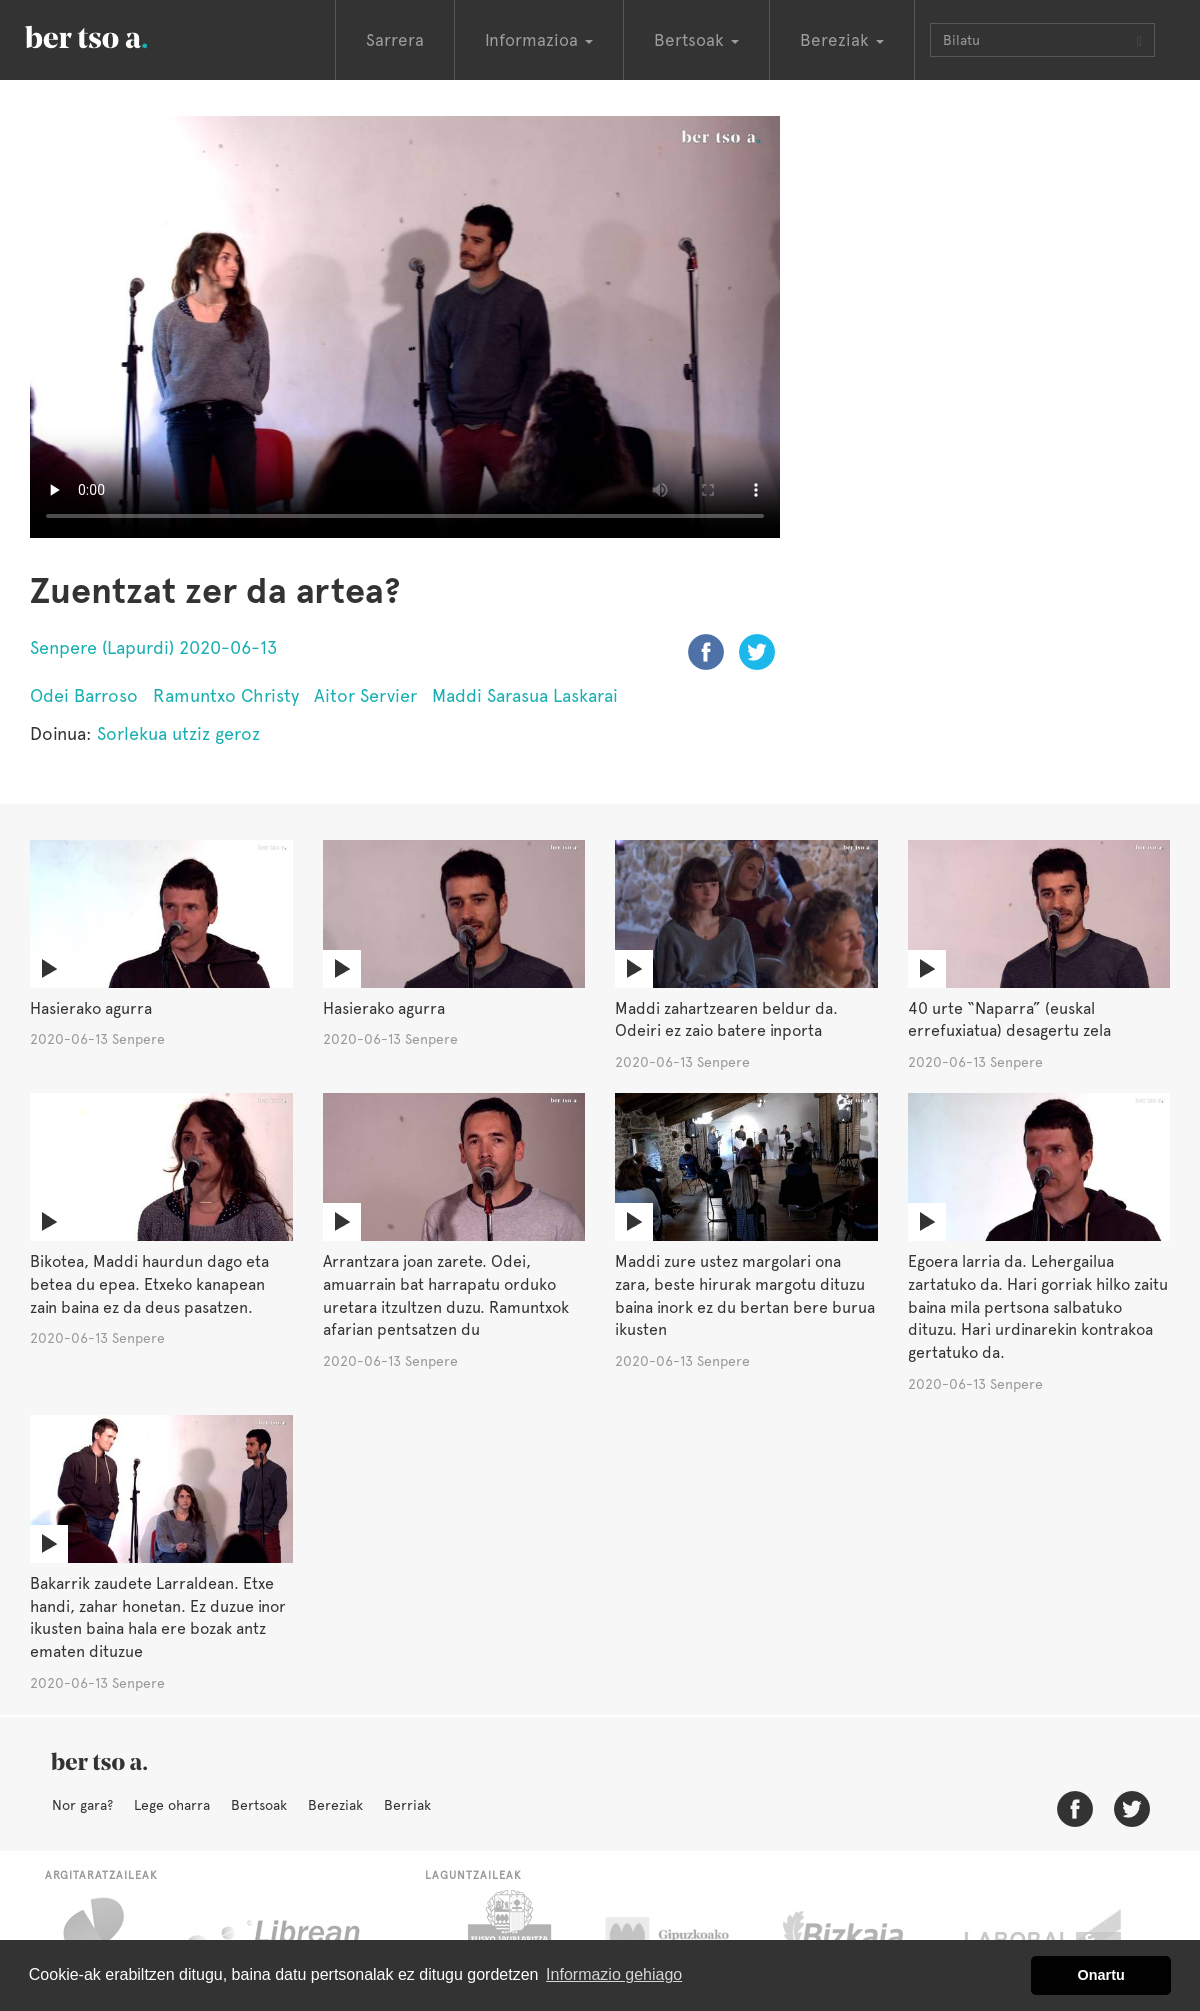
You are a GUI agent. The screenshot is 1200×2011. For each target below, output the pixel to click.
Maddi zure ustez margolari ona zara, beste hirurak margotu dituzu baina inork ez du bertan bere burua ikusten (745, 1296)
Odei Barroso (84, 695)
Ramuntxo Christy (226, 695)
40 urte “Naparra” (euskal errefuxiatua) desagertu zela (1009, 1020)
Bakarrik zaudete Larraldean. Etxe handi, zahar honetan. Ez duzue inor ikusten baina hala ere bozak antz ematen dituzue (158, 1618)
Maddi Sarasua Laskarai (525, 695)
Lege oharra (172, 1805)
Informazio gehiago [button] (614, 1974)
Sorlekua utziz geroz (178, 733)
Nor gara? (82, 1805)
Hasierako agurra (91, 1008)
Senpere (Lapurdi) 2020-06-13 (153, 647)
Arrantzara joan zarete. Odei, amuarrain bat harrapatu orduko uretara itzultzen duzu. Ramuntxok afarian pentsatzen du (446, 1296)
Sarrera (395, 40)
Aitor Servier (365, 695)
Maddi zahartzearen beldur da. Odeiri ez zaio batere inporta (726, 1020)
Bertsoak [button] (696, 40)
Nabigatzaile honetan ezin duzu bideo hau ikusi (405, 327)
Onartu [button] (1101, 1975)
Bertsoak (259, 1805)
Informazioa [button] (539, 40)
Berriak (407, 1805)
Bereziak (335, 1805)
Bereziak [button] (842, 40)
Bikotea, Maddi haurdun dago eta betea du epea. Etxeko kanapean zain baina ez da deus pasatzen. (149, 1284)
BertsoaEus (115, 35)
